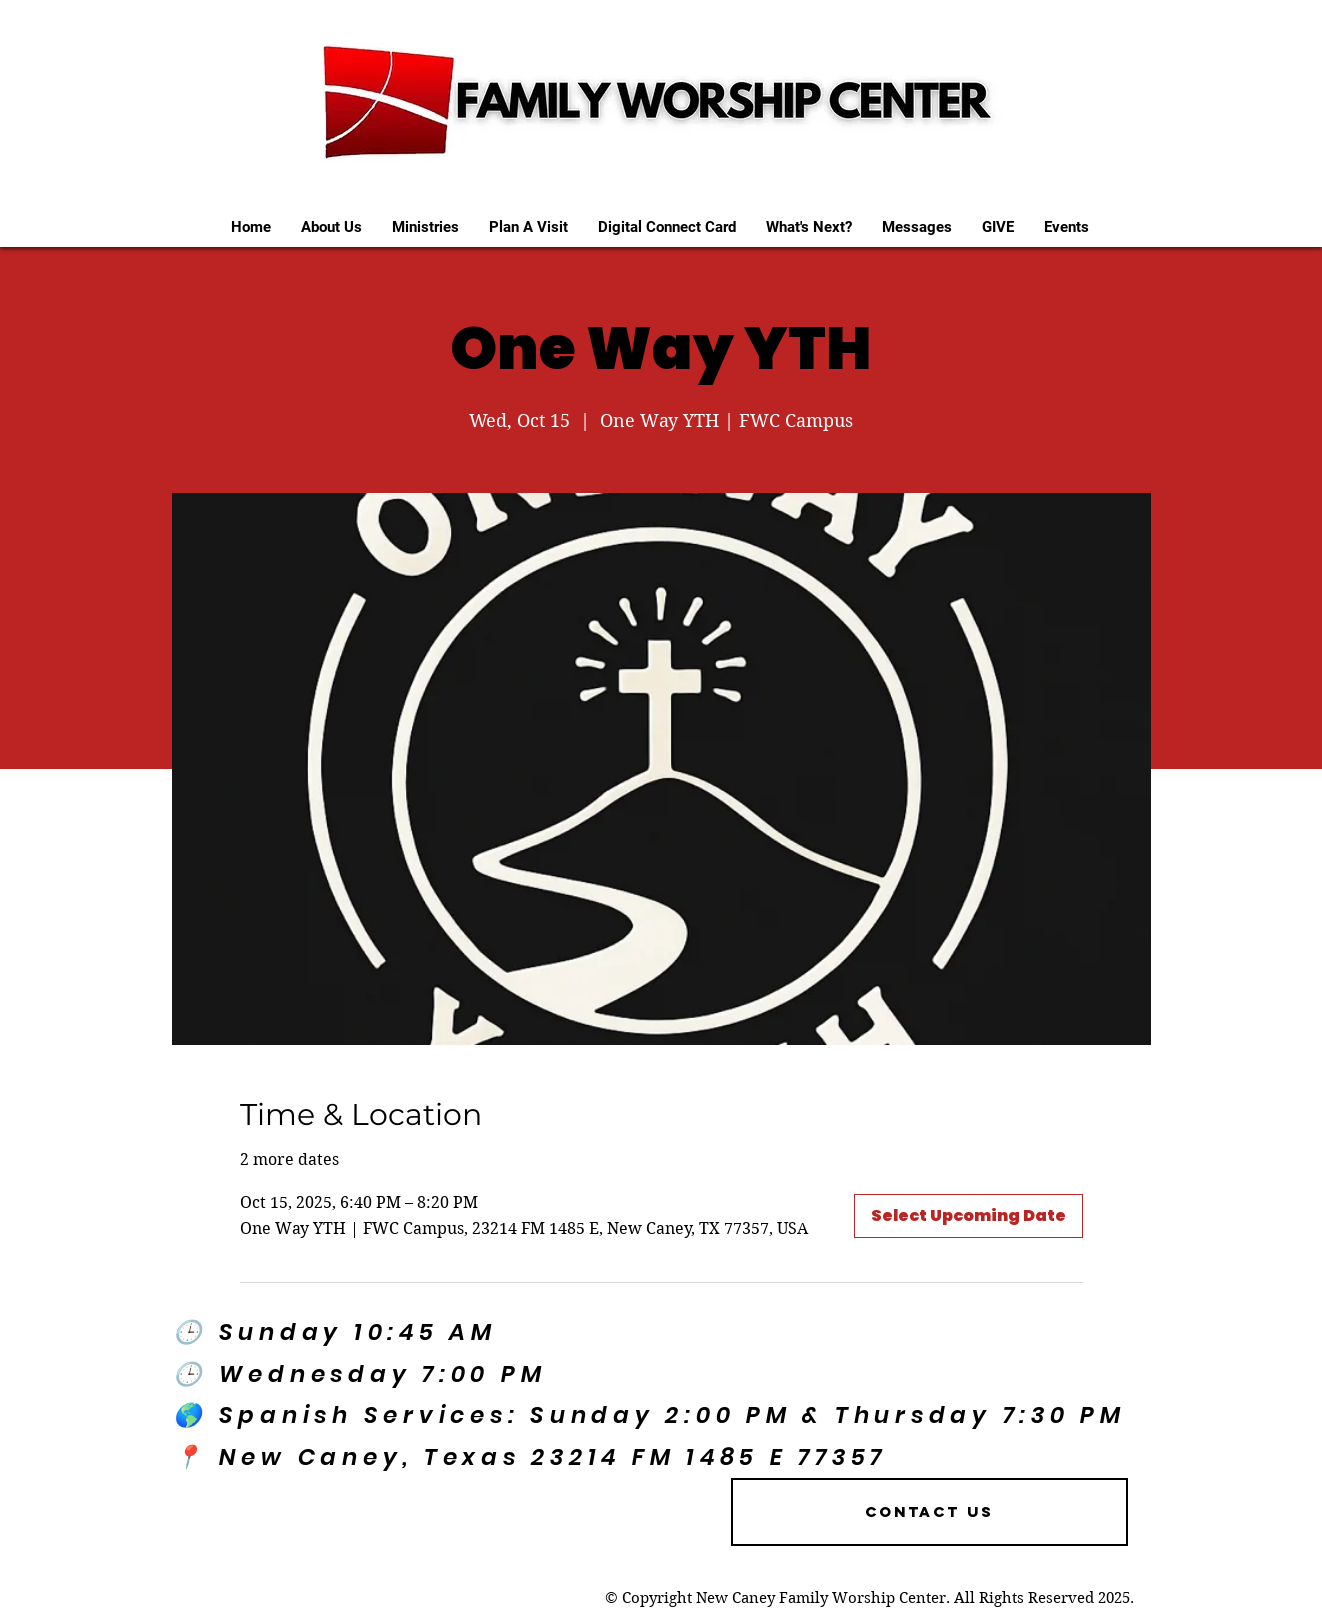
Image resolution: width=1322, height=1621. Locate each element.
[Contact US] (929, 1512)
